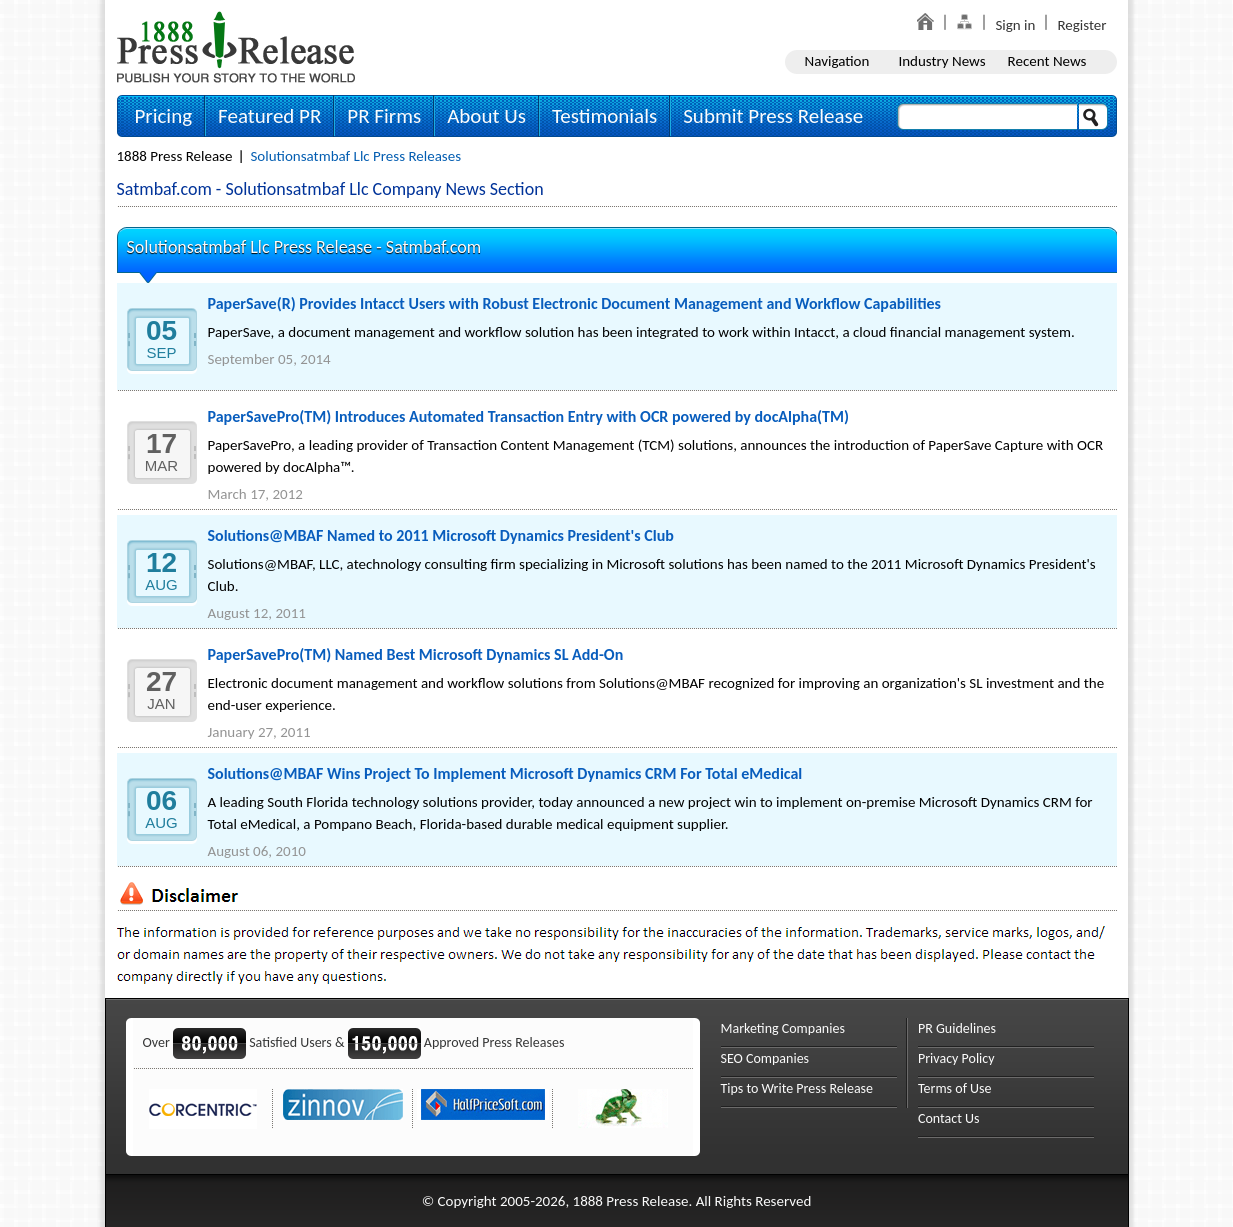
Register (1081, 25)
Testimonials (604, 116)
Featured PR (269, 116)
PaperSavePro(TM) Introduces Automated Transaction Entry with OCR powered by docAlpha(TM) (528, 416)
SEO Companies (765, 1058)
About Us (486, 116)
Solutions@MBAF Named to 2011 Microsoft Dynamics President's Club (441, 535)
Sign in (1015, 25)
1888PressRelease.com (236, 46)
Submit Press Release (773, 116)
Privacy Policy (956, 1058)
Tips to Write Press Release (797, 1088)
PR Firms (384, 116)
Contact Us (949, 1118)
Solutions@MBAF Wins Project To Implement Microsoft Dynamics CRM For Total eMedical (505, 773)
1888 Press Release (175, 156)
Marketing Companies (783, 1028)
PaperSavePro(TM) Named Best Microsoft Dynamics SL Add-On (416, 654)
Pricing (164, 116)
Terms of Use (955, 1088)
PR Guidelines (957, 1028)
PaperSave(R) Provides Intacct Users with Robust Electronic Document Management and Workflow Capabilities (574, 303)
